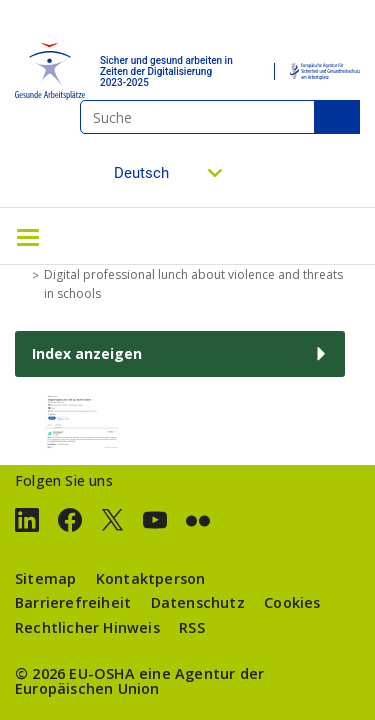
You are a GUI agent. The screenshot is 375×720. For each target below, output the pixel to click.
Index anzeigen (87, 353)
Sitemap (45, 578)
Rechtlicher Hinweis (87, 627)
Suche (337, 117)
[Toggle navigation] (28, 236)
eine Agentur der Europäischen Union (139, 680)
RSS (192, 627)
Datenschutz (198, 602)
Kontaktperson (151, 578)
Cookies (292, 602)
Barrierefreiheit (73, 602)
